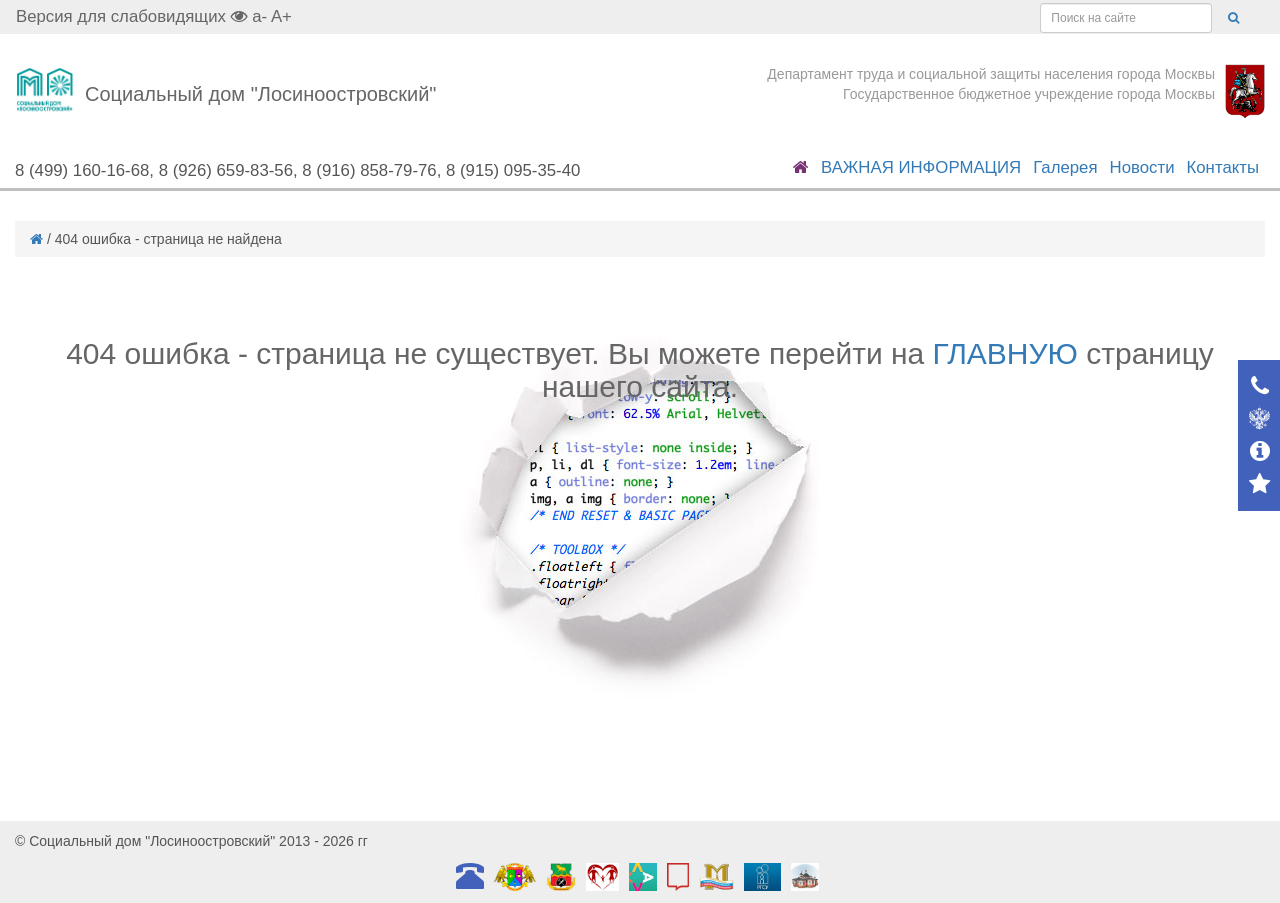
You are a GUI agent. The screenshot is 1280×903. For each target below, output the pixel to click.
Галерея (1065, 167)
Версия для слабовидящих (132, 16)
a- (259, 16)
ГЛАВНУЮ (1005, 353)
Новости (1142, 167)
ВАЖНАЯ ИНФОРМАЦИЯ (921, 167)
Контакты (1223, 167)
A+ (281, 16)
